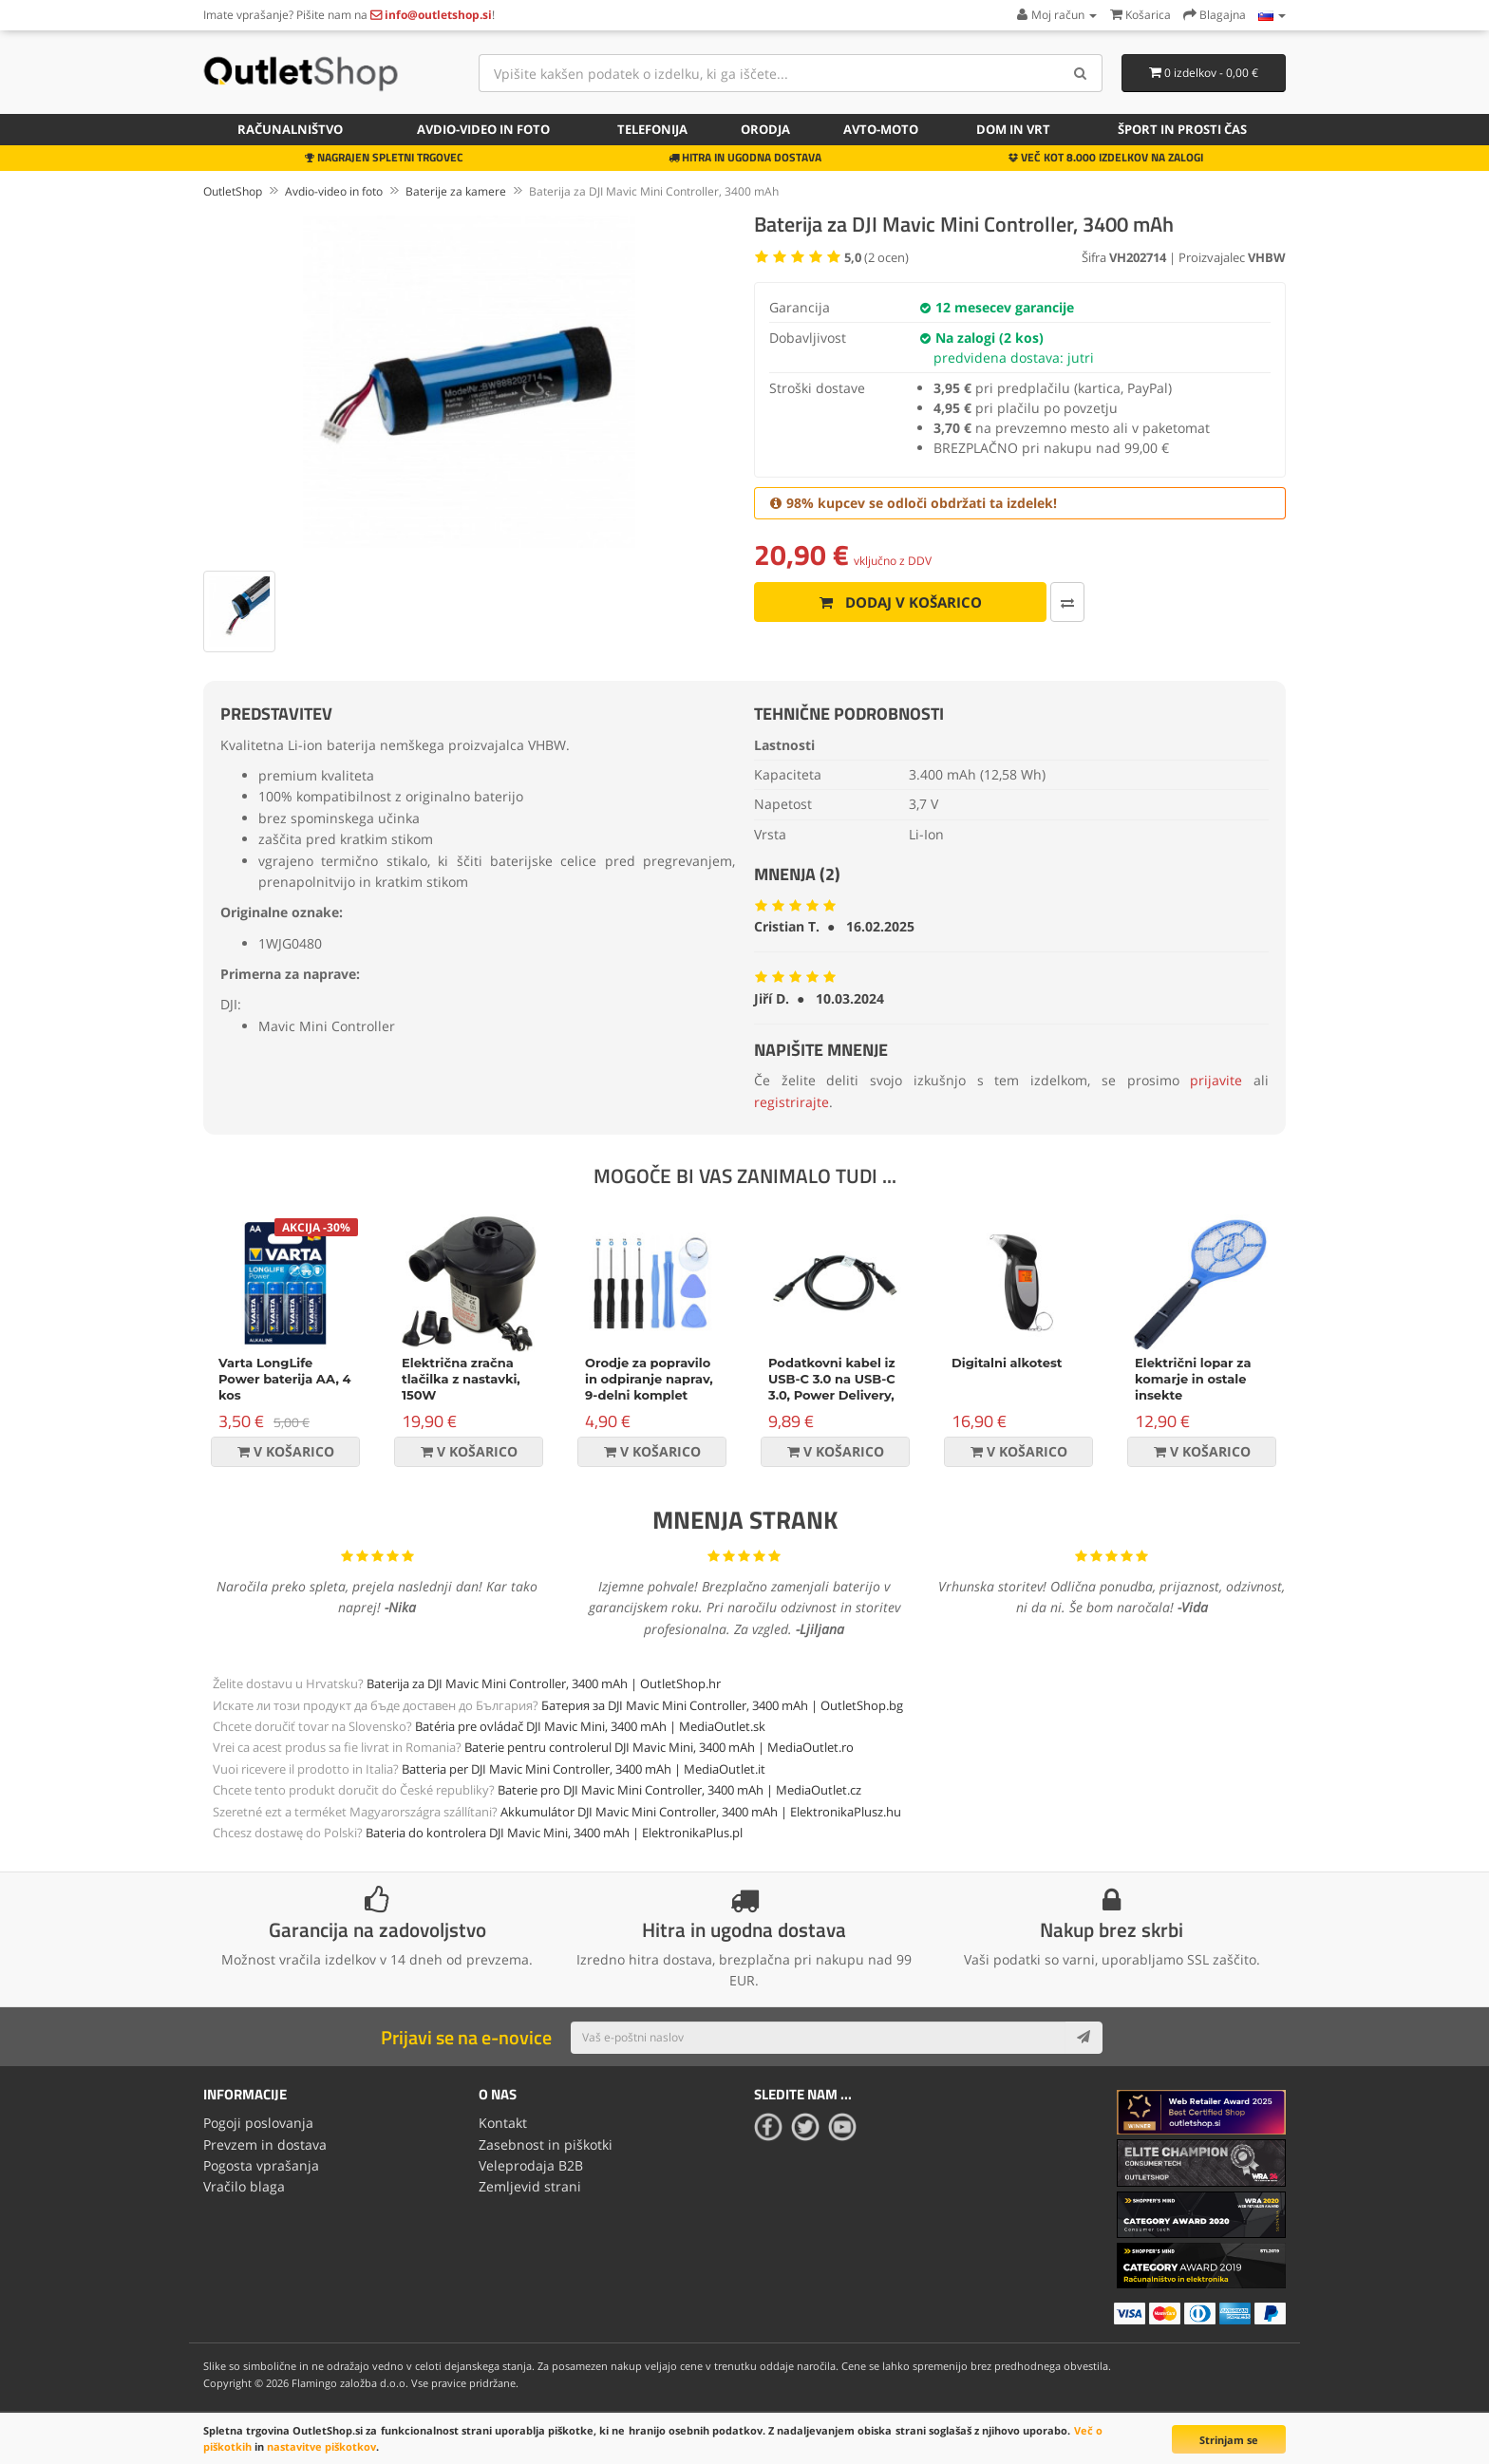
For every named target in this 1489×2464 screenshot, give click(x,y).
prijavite (1216, 1080)
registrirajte (791, 1102)
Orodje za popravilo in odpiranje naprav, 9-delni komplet (649, 1378)
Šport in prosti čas (1182, 129)
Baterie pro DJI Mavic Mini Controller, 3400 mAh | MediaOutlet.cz (679, 1789)
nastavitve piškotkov (321, 2446)
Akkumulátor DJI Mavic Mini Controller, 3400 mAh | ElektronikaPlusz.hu (700, 1811)
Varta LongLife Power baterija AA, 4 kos (284, 1378)
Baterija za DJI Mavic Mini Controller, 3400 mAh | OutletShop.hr (544, 1683)
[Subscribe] (1084, 2038)
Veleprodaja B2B (531, 2165)
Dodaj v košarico (901, 601)
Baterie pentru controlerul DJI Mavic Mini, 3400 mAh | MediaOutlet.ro (659, 1747)
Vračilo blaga (244, 2186)
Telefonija (652, 129)
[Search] (1081, 73)
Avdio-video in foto (483, 129)
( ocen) (876, 257)
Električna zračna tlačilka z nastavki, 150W (461, 1378)
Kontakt (503, 2123)
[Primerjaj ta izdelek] (1067, 602)
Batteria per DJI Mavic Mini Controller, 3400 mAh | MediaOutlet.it (583, 1768)
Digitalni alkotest (1007, 1362)
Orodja (765, 129)
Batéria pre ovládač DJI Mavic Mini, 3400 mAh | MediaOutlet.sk (590, 1726)
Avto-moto (880, 129)
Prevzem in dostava (265, 2144)
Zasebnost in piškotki (546, 2144)
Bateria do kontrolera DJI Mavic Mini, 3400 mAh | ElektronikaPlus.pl (554, 1832)
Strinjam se (1228, 2440)
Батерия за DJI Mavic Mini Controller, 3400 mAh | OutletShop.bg (722, 1705)
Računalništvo (290, 129)
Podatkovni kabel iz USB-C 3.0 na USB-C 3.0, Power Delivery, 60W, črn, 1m (831, 1387)
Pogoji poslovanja (258, 2123)
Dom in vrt (1013, 129)
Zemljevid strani (530, 2186)
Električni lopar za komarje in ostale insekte (1193, 1378)
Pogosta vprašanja (261, 2165)
